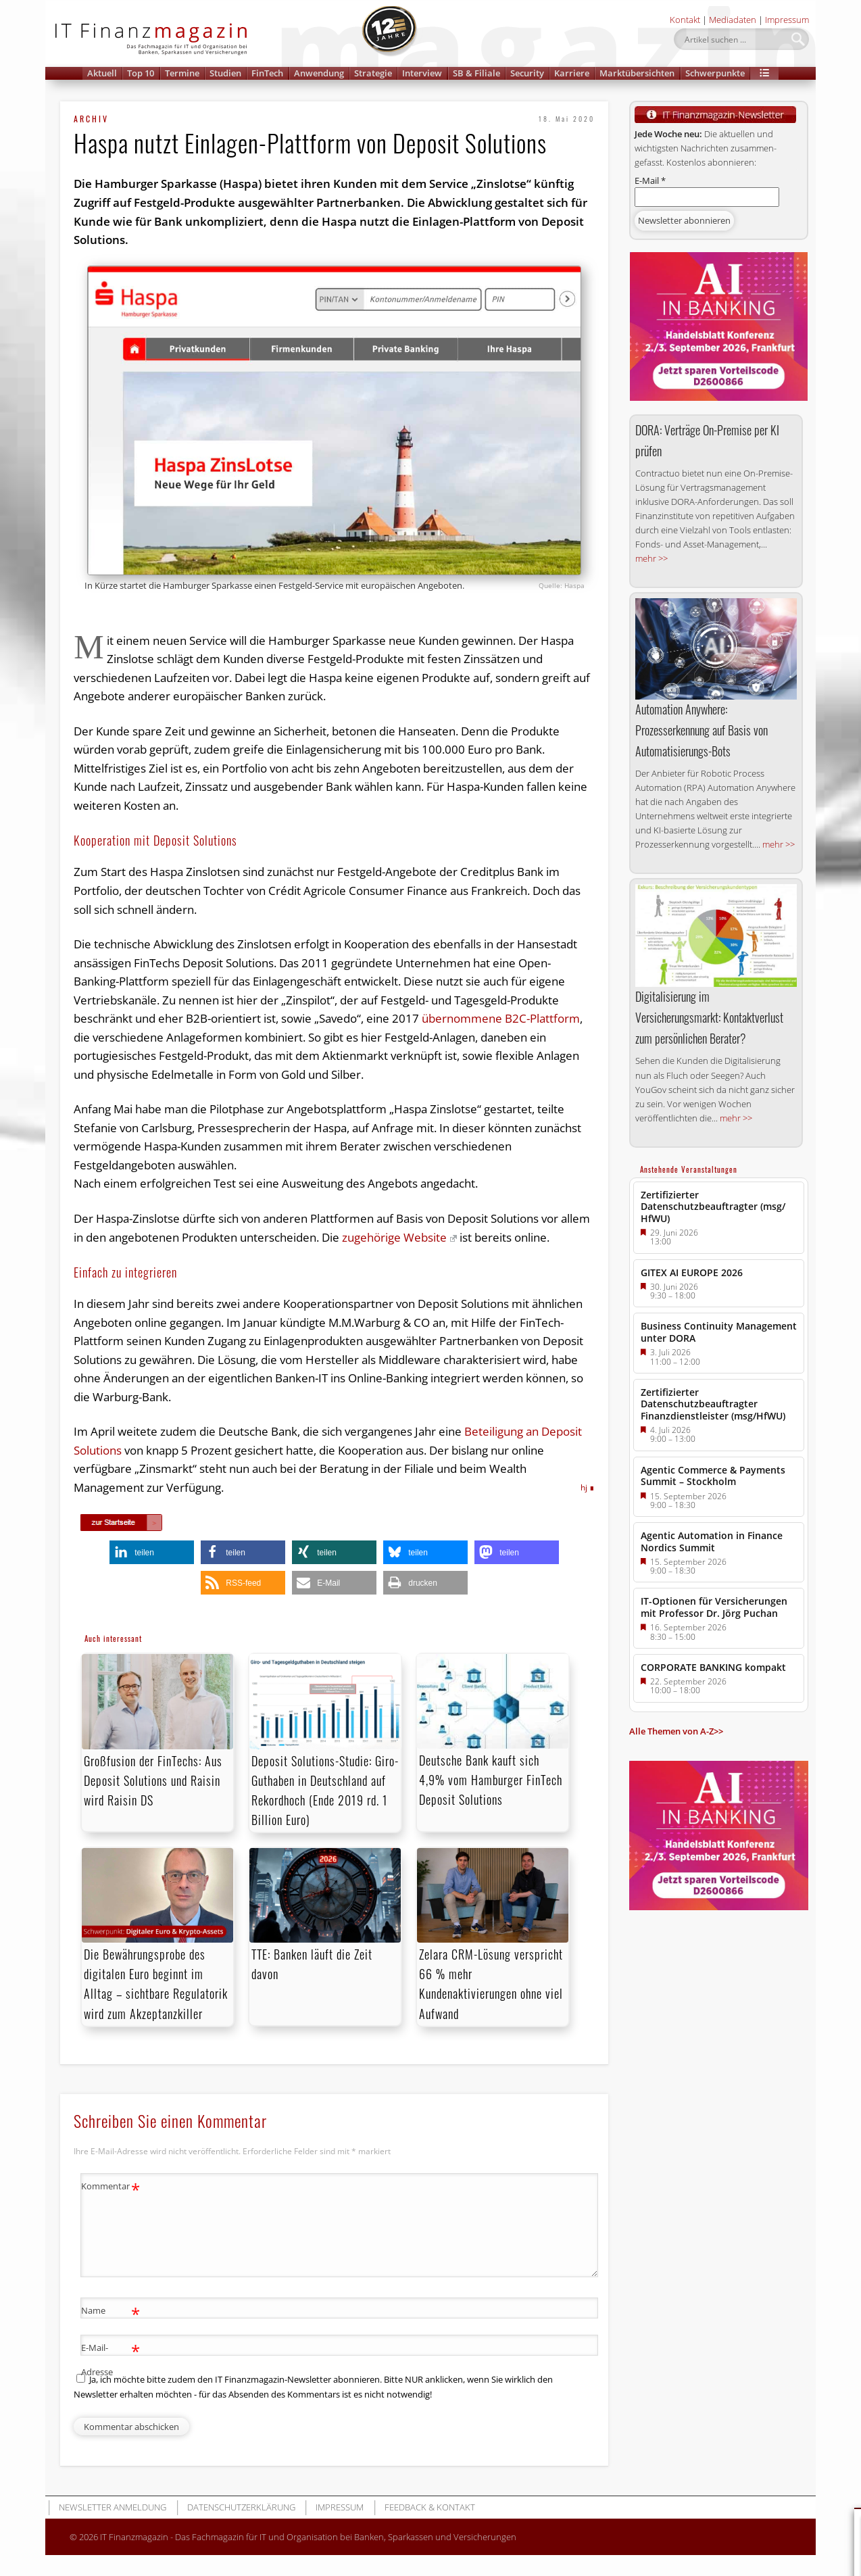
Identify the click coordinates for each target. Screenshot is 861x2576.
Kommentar (110, 2186)
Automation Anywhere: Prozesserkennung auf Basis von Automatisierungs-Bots (701, 730)
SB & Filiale (476, 73)
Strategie (373, 73)
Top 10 (140, 73)
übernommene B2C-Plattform (501, 1018)
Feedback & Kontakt (430, 2507)
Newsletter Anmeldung (112, 2507)
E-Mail (650, 180)
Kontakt (685, 20)
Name (110, 2311)
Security (527, 73)
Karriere (571, 73)
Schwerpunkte (715, 73)
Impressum (787, 20)
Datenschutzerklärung (241, 2507)
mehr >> (651, 558)
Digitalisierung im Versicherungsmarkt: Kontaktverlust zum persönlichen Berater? (709, 1017)
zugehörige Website (399, 1237)
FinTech (267, 73)
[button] (764, 73)
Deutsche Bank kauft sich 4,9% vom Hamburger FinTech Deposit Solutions (490, 1779)
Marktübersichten (636, 73)
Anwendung (319, 73)
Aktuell (102, 73)
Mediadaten (732, 20)
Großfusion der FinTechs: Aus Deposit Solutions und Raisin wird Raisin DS (153, 1780)
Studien (225, 73)
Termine (182, 73)
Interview (422, 73)
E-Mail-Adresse (110, 2357)
